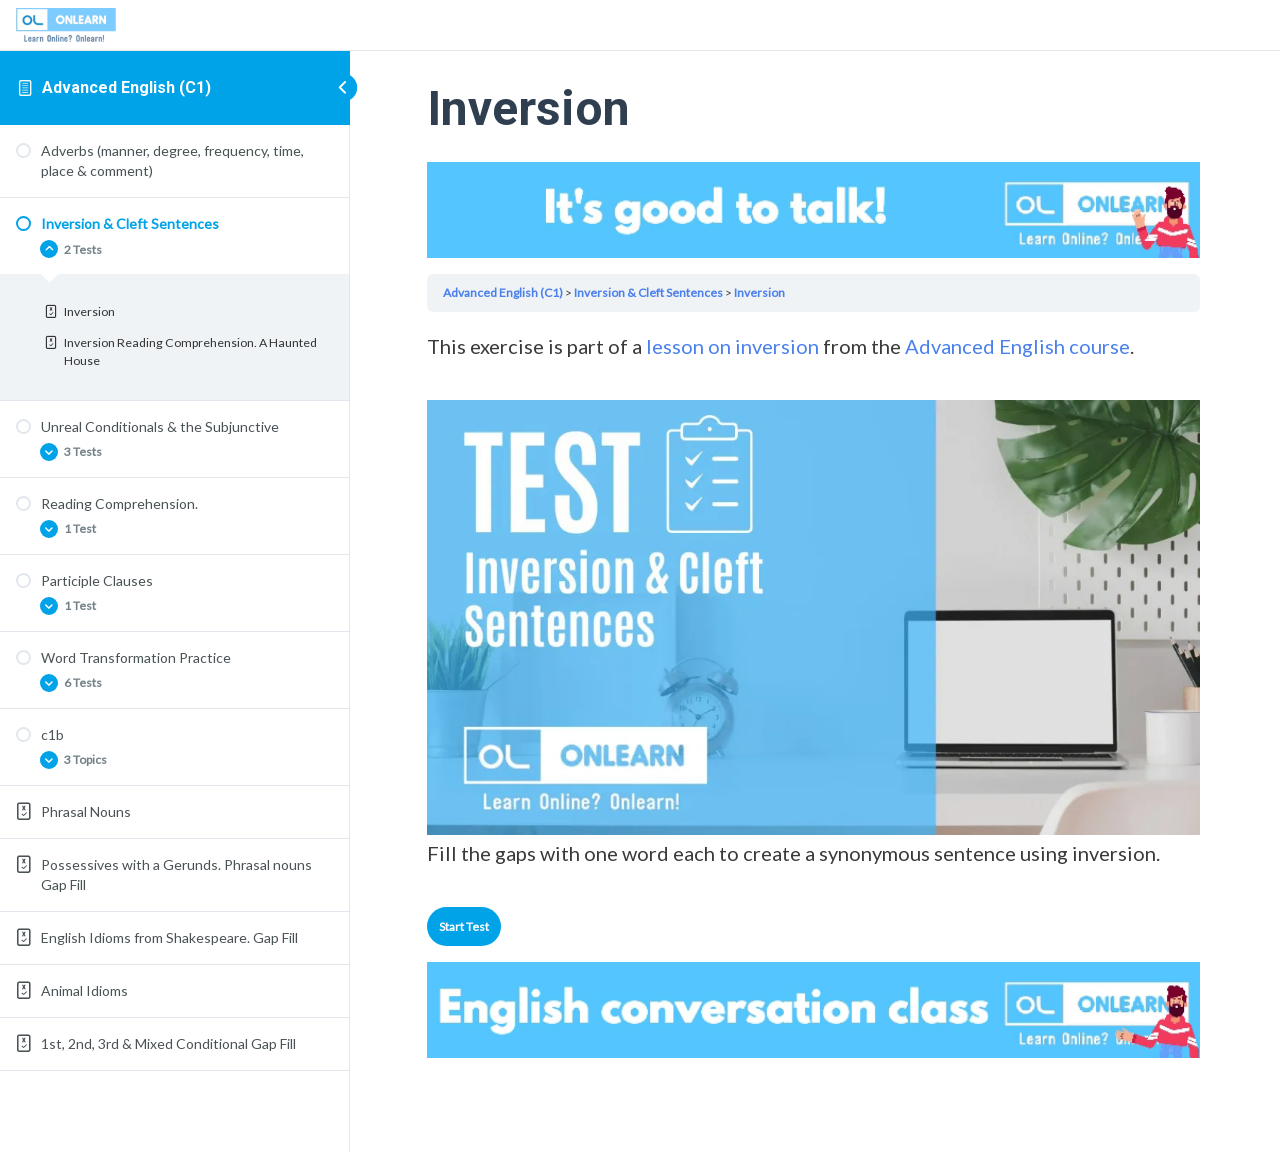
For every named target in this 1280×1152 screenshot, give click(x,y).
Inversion (762, 291)
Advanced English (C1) (126, 87)
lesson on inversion (735, 346)
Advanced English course (1018, 346)
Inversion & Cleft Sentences (651, 291)
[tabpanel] (815, 599)
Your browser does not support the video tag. (815, 209)
